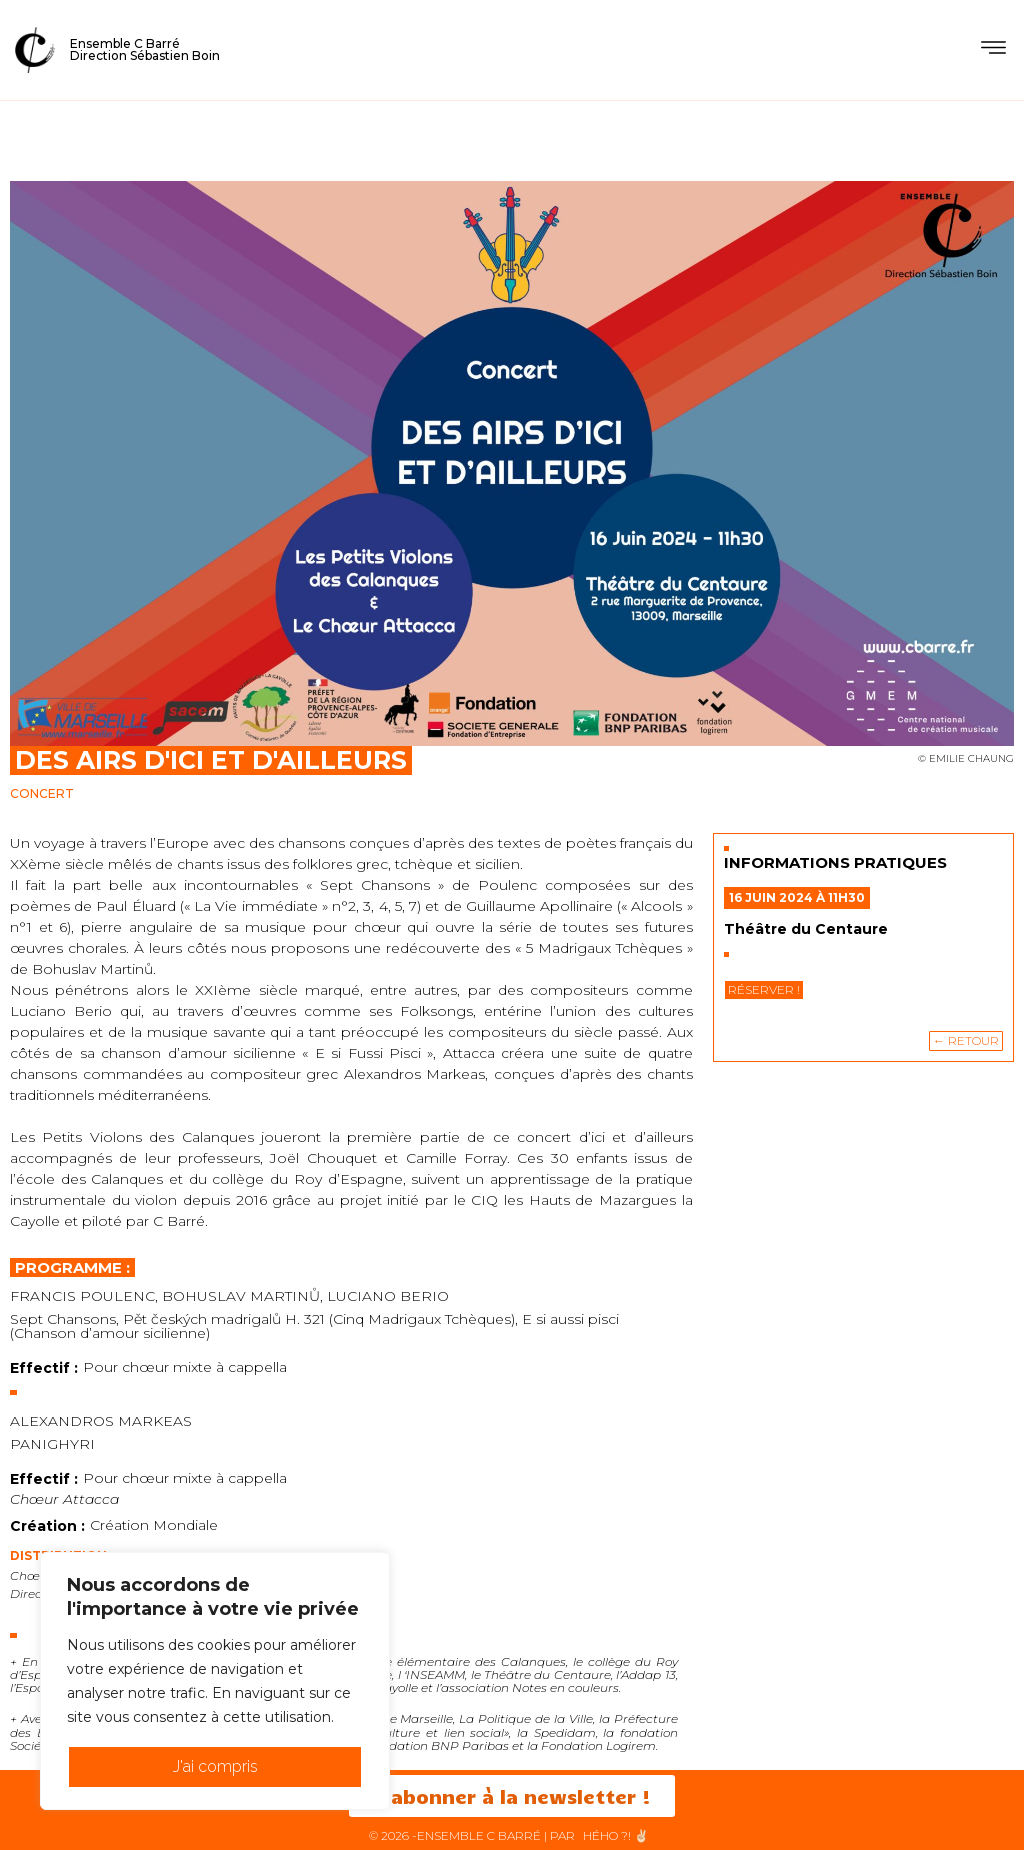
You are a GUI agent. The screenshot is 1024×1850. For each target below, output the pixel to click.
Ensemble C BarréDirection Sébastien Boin (145, 49)
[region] (215, 1681)
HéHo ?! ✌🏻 (616, 1835)
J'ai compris (215, 1766)
